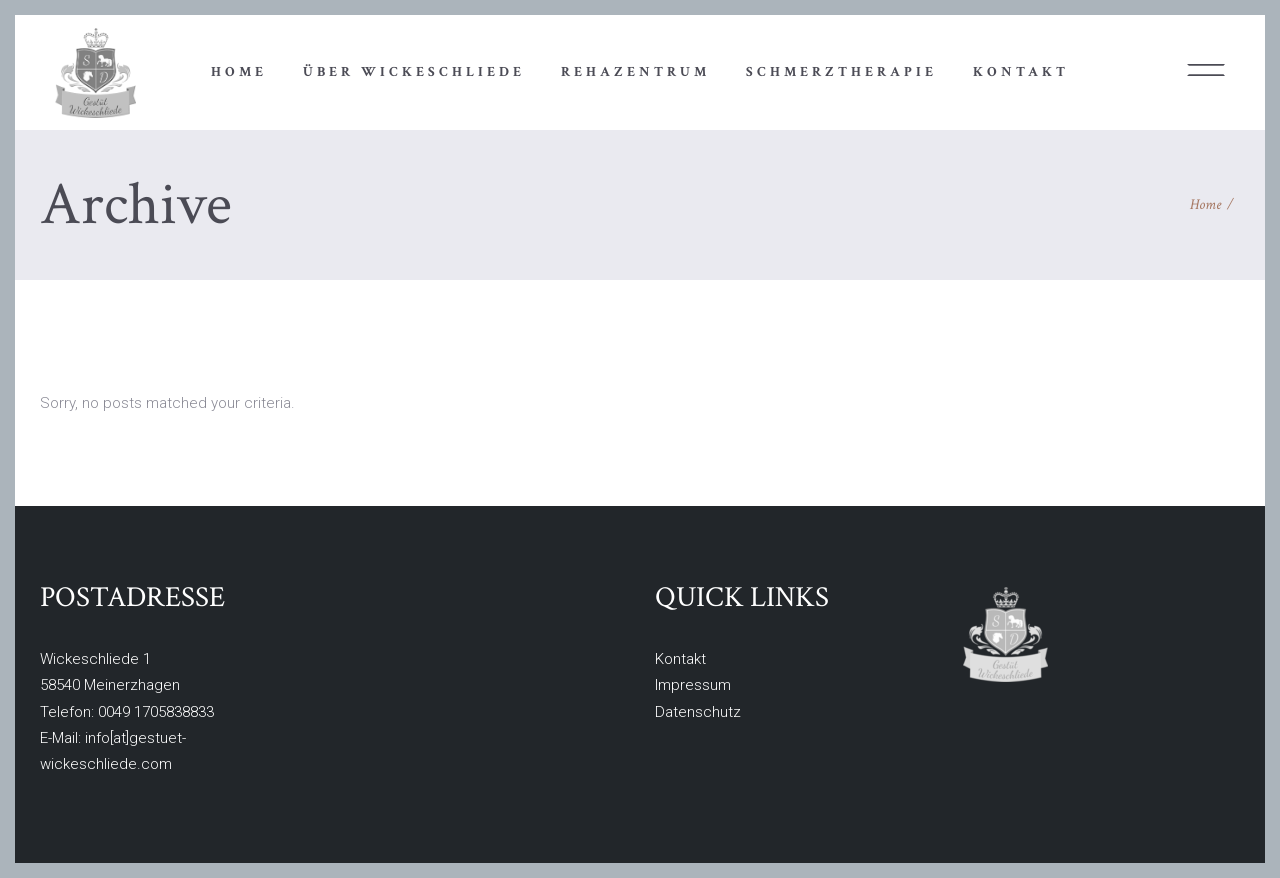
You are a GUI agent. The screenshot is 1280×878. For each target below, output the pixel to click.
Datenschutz (698, 712)
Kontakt (680, 659)
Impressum (693, 685)
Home (1205, 204)
